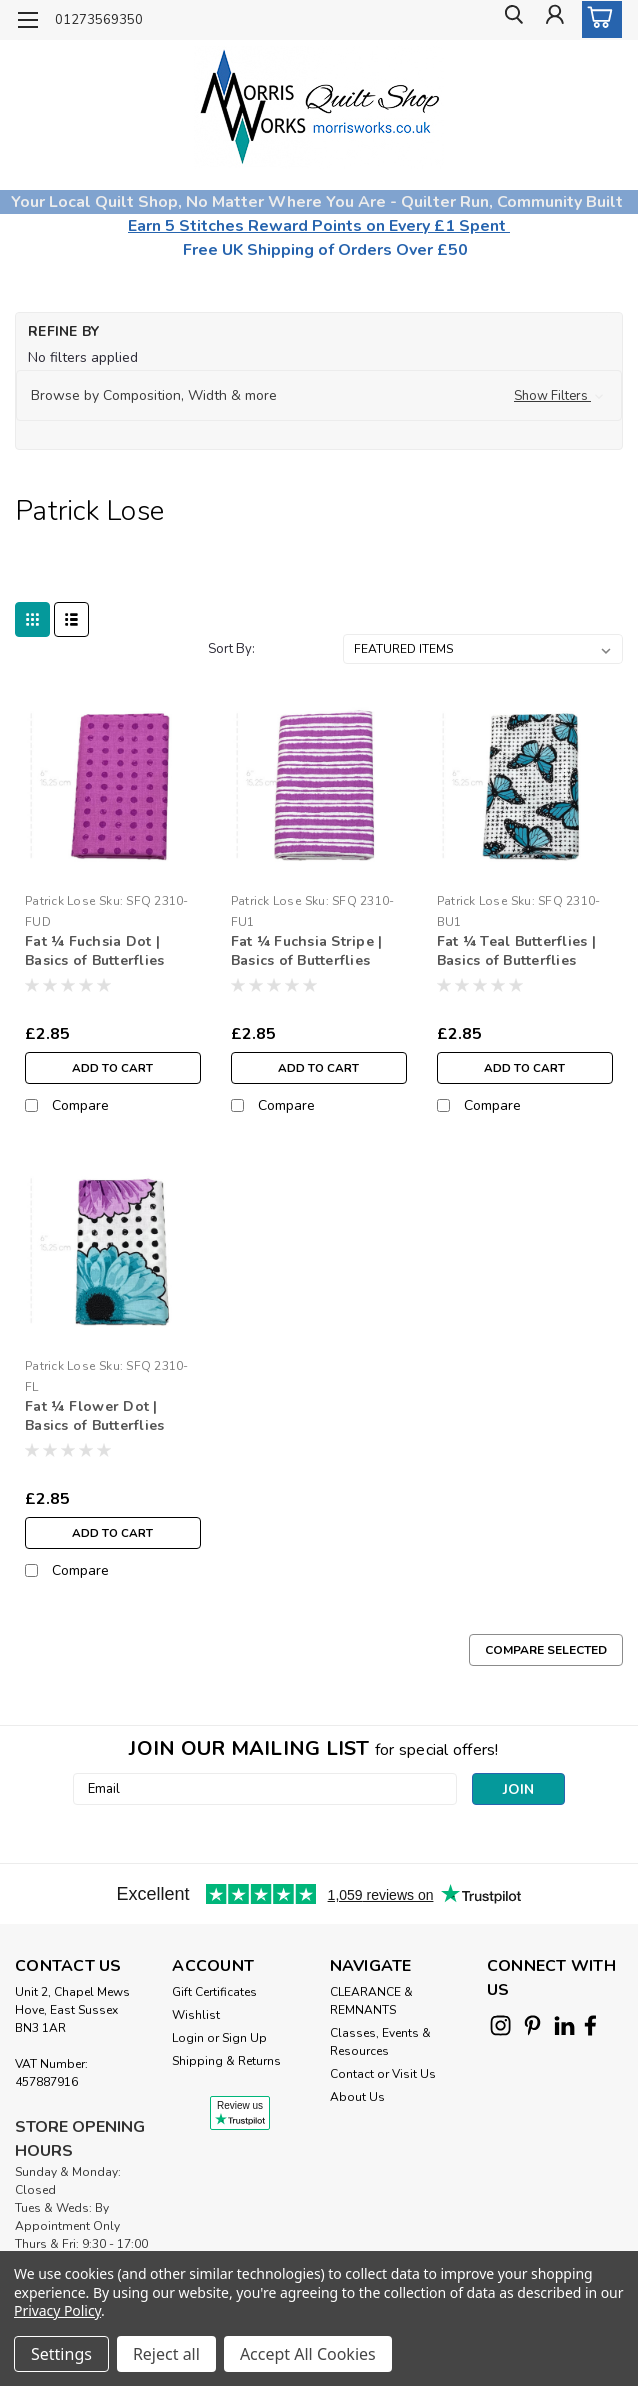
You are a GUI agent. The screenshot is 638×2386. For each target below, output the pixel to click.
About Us (357, 2097)
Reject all (166, 2354)
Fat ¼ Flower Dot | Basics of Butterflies (94, 1416)
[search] (508, 20)
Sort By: (231, 649)
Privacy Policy (57, 2310)
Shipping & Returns (226, 2061)
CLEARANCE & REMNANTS (371, 2001)
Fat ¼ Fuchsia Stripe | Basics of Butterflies (307, 951)
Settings (61, 2354)
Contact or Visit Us (383, 2074)
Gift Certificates (214, 1992)
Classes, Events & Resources (380, 2042)
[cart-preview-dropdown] (597, 19)
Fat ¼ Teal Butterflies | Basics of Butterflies (516, 951)
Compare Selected (546, 1650)
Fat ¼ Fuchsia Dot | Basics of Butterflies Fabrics (94, 952)
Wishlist (196, 2015)
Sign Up (244, 2038)
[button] (319, 396)
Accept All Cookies (308, 2354)
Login (188, 2038)
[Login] (553, 20)
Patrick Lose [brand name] (60, 901)
